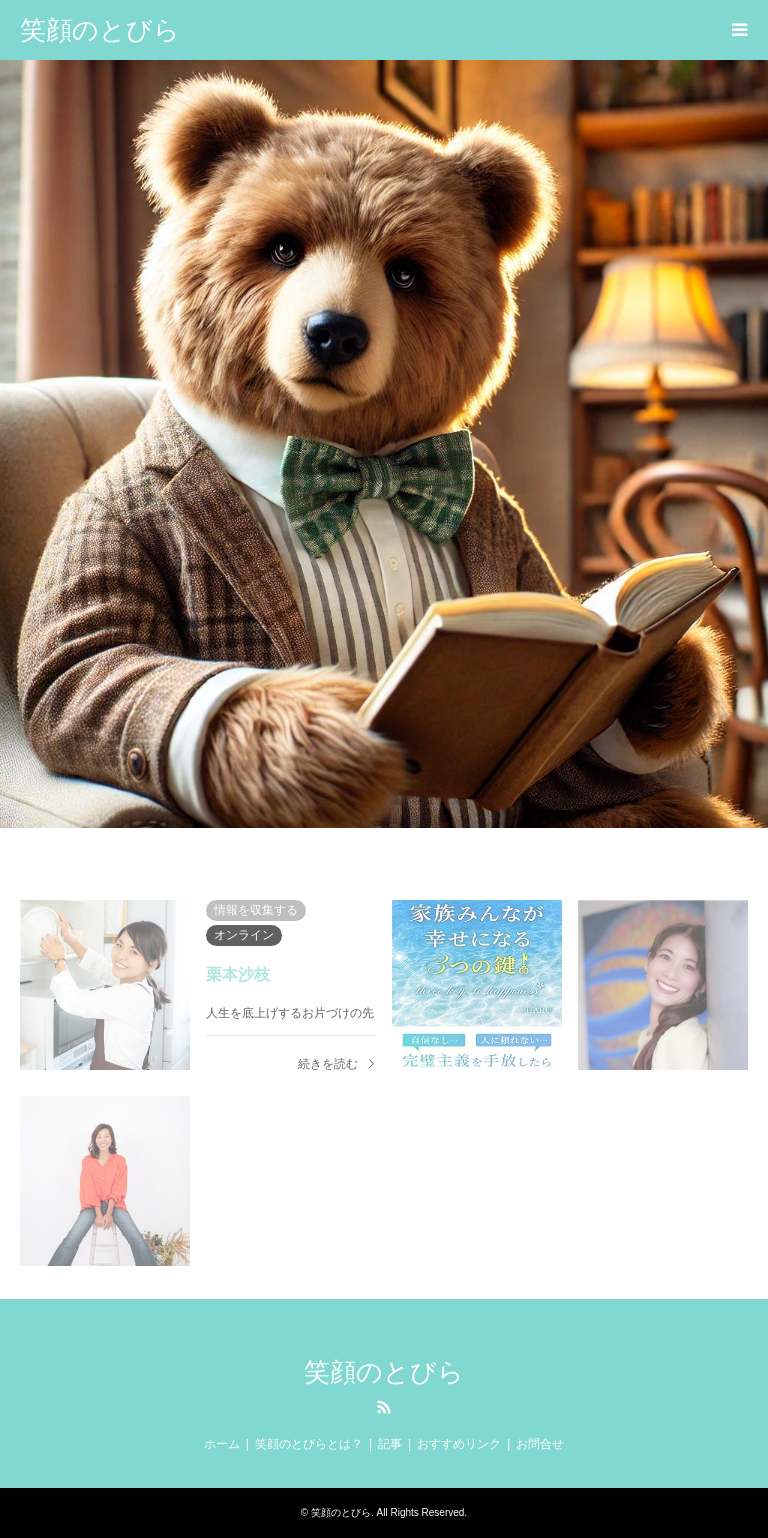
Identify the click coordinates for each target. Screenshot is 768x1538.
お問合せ (540, 1444)
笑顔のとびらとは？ (309, 1444)
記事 (390, 1444)
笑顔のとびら (384, 1372)
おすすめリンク (459, 1444)
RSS (384, 1407)
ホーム (222, 1444)
